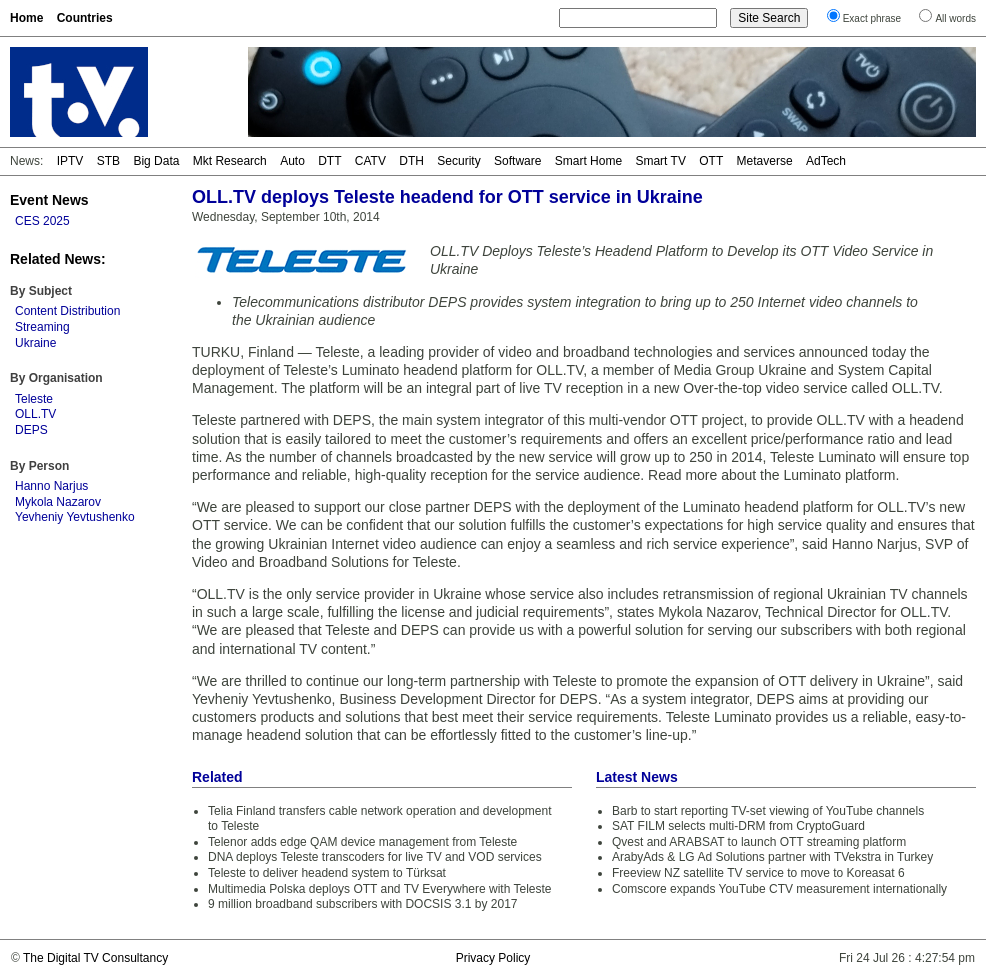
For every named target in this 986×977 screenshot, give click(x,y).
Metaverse (765, 161)
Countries (85, 18)
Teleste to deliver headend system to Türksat (327, 873)
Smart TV (660, 161)
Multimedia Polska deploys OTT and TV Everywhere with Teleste (380, 889)
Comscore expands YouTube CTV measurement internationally (779, 889)
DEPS (31, 430)
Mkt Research (230, 161)
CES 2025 (42, 221)
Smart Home (588, 161)
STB (108, 161)
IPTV (70, 161)
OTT (711, 161)
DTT (329, 161)
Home (26, 18)
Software (517, 161)
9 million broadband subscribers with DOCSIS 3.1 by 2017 (363, 904)
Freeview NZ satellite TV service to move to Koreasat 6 (758, 873)
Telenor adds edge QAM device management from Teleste (362, 842)
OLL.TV (35, 414)
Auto (292, 161)
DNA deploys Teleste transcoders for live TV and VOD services (375, 857)
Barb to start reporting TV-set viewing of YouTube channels (768, 811)
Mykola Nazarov (58, 502)
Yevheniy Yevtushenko (75, 517)
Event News (49, 200)
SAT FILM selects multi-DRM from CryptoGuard (738, 826)
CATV (370, 161)
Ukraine (35, 343)
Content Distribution (67, 311)
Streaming (42, 327)
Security (458, 161)
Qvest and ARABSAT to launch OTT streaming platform (759, 842)
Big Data (156, 161)
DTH (411, 161)
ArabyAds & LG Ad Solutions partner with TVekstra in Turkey (772, 857)
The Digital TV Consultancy (95, 958)
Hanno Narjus (51, 486)
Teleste (34, 399)
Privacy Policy (493, 958)
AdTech (826, 161)
